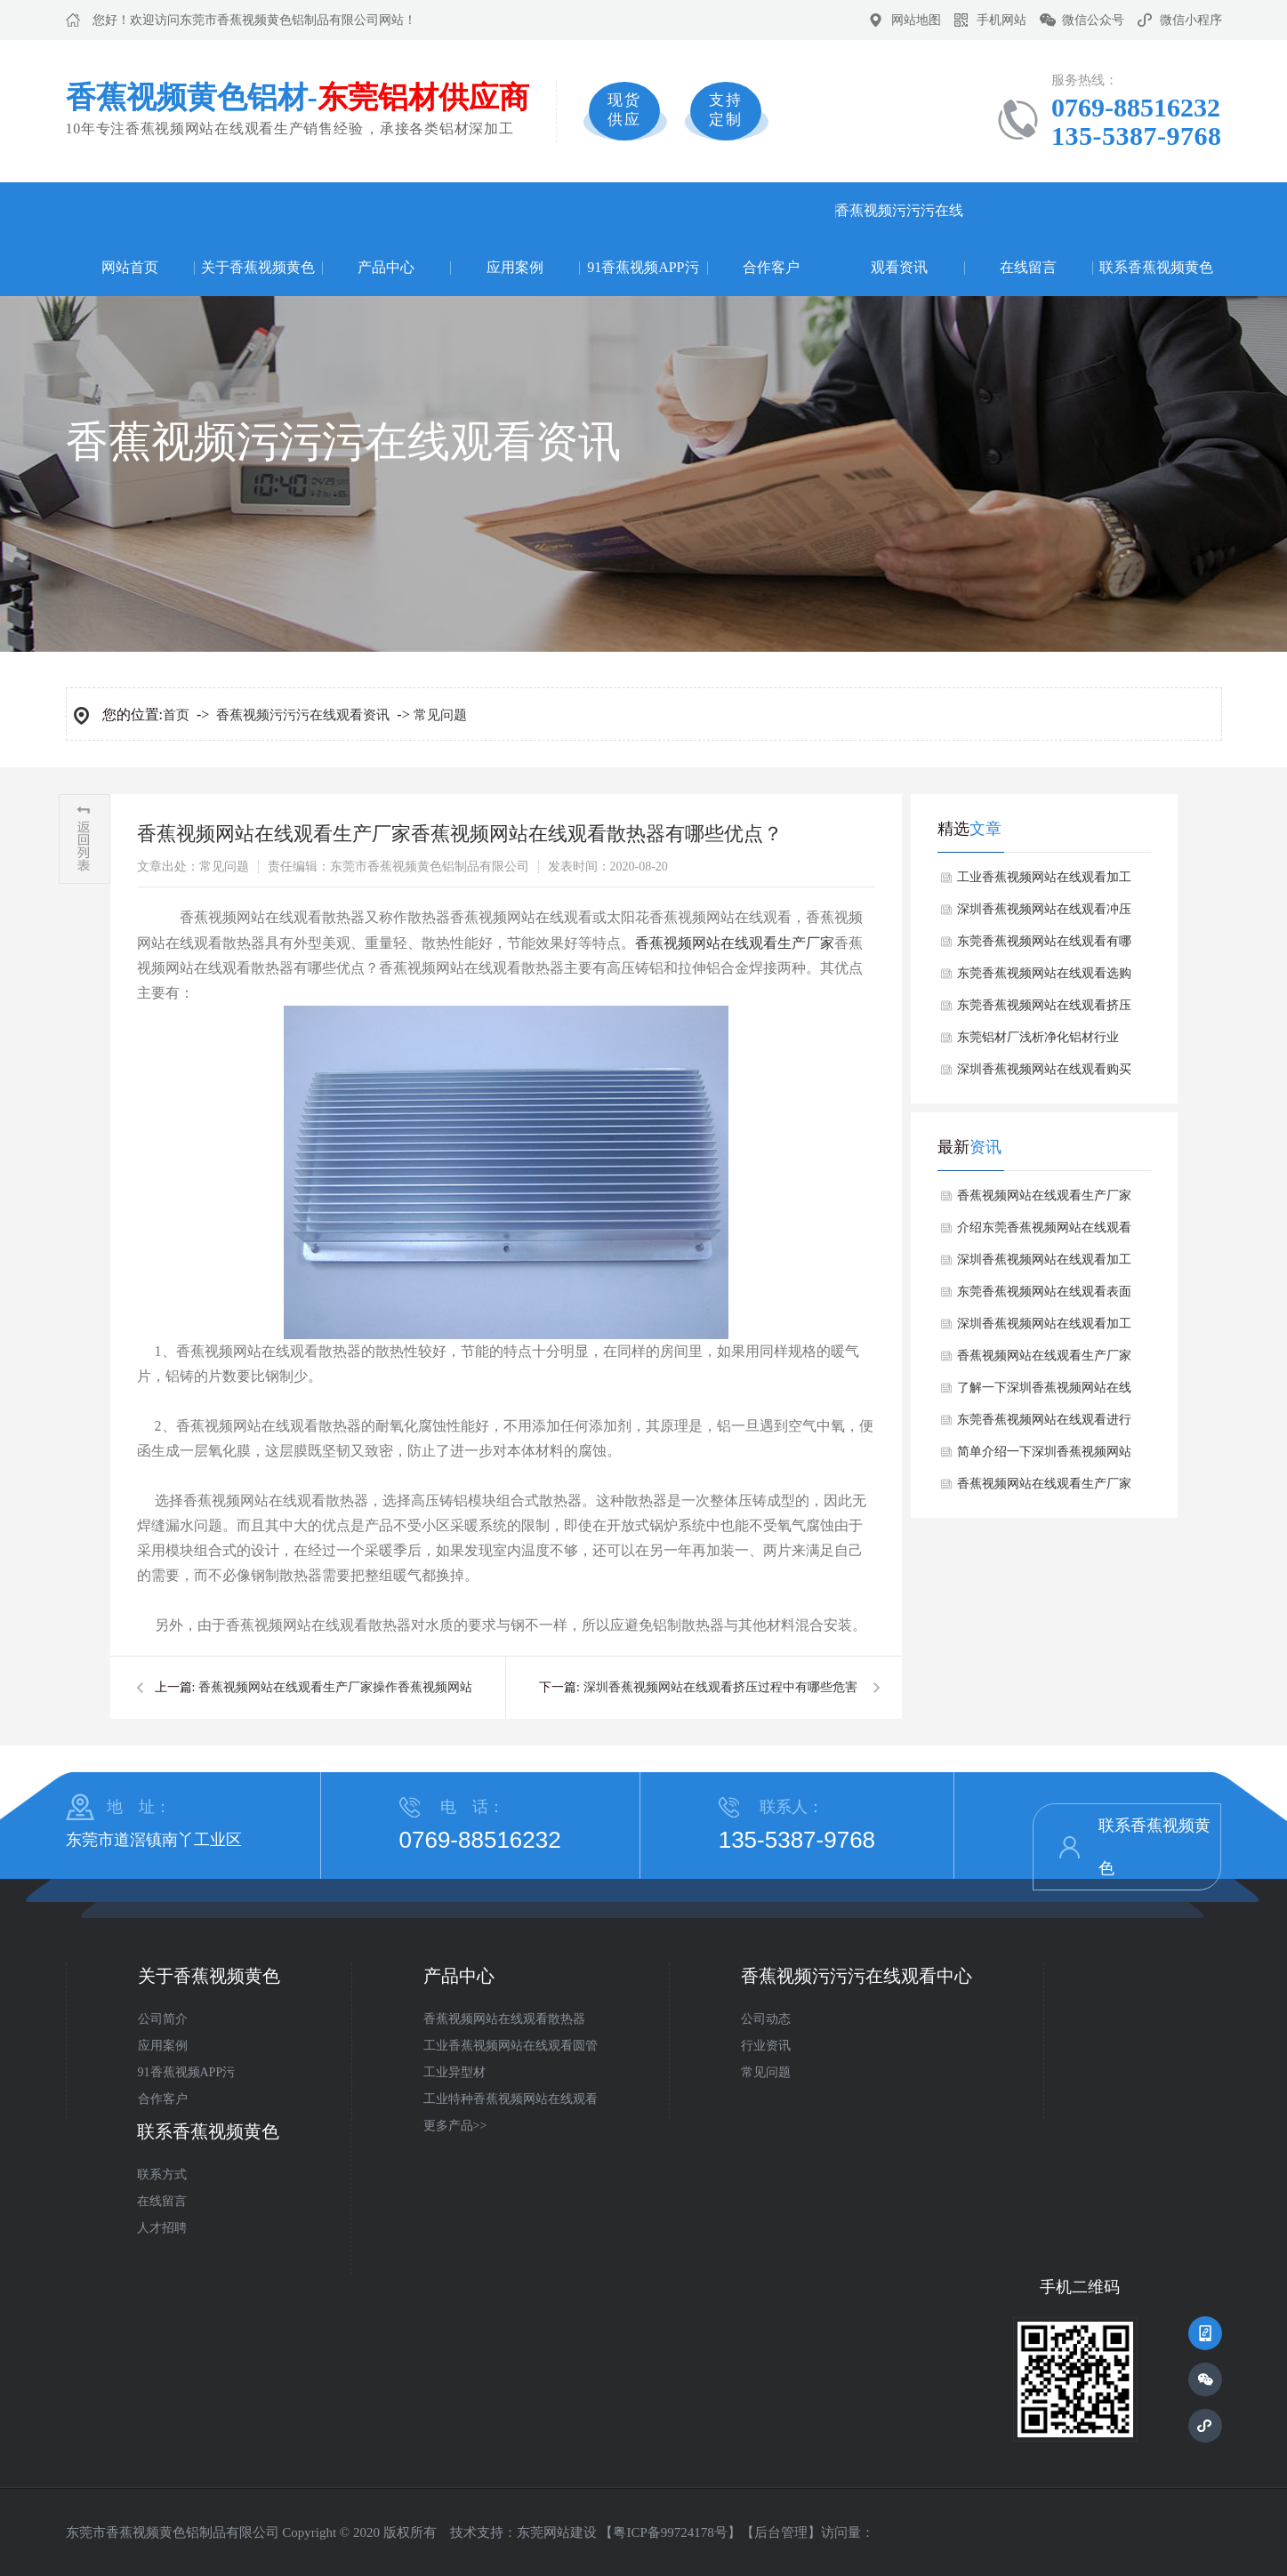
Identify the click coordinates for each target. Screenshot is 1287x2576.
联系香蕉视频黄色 (1156, 267)
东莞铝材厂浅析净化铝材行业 (1038, 1037)
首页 (176, 715)
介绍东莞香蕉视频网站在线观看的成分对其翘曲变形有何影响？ (1044, 1232)
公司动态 (766, 2019)
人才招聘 (162, 2228)
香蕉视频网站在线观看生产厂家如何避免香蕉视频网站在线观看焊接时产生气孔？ (1044, 1200)
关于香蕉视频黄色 (258, 267)
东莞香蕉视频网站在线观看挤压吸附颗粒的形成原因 (1044, 1010)
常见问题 (440, 715)
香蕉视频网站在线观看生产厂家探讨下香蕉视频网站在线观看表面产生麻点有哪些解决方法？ (1044, 1360)
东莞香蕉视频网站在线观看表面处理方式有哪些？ (1044, 1296)
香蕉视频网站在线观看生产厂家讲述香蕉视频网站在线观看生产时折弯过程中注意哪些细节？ (1044, 1488)
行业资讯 (766, 2045)
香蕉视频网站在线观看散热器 (504, 2019)
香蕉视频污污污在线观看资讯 (899, 239)
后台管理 (781, 2532)
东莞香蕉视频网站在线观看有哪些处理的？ (1044, 946)
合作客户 (771, 267)
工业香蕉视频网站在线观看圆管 (510, 2045)
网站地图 (916, 20)
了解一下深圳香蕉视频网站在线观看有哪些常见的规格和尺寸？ (1044, 1392)
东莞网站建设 (557, 2532)
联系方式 (162, 2174)
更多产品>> (455, 2125)
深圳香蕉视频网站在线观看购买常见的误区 (1044, 1074)
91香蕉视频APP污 (642, 267)
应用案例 (515, 267)
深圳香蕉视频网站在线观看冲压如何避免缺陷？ (1044, 914)
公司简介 (163, 2019)
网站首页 (129, 267)
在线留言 (1028, 267)
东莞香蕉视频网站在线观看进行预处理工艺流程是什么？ (1044, 1424)
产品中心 (386, 267)
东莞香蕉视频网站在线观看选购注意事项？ (1044, 978)
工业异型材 (454, 2072)
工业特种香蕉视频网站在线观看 (510, 2099)
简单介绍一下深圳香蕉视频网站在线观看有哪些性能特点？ (1044, 1456)
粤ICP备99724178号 (670, 2532)
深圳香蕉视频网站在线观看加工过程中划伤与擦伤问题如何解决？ (1044, 1328)
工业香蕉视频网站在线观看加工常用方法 (1044, 882)
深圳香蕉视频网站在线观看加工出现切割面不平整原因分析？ (1044, 1264)
